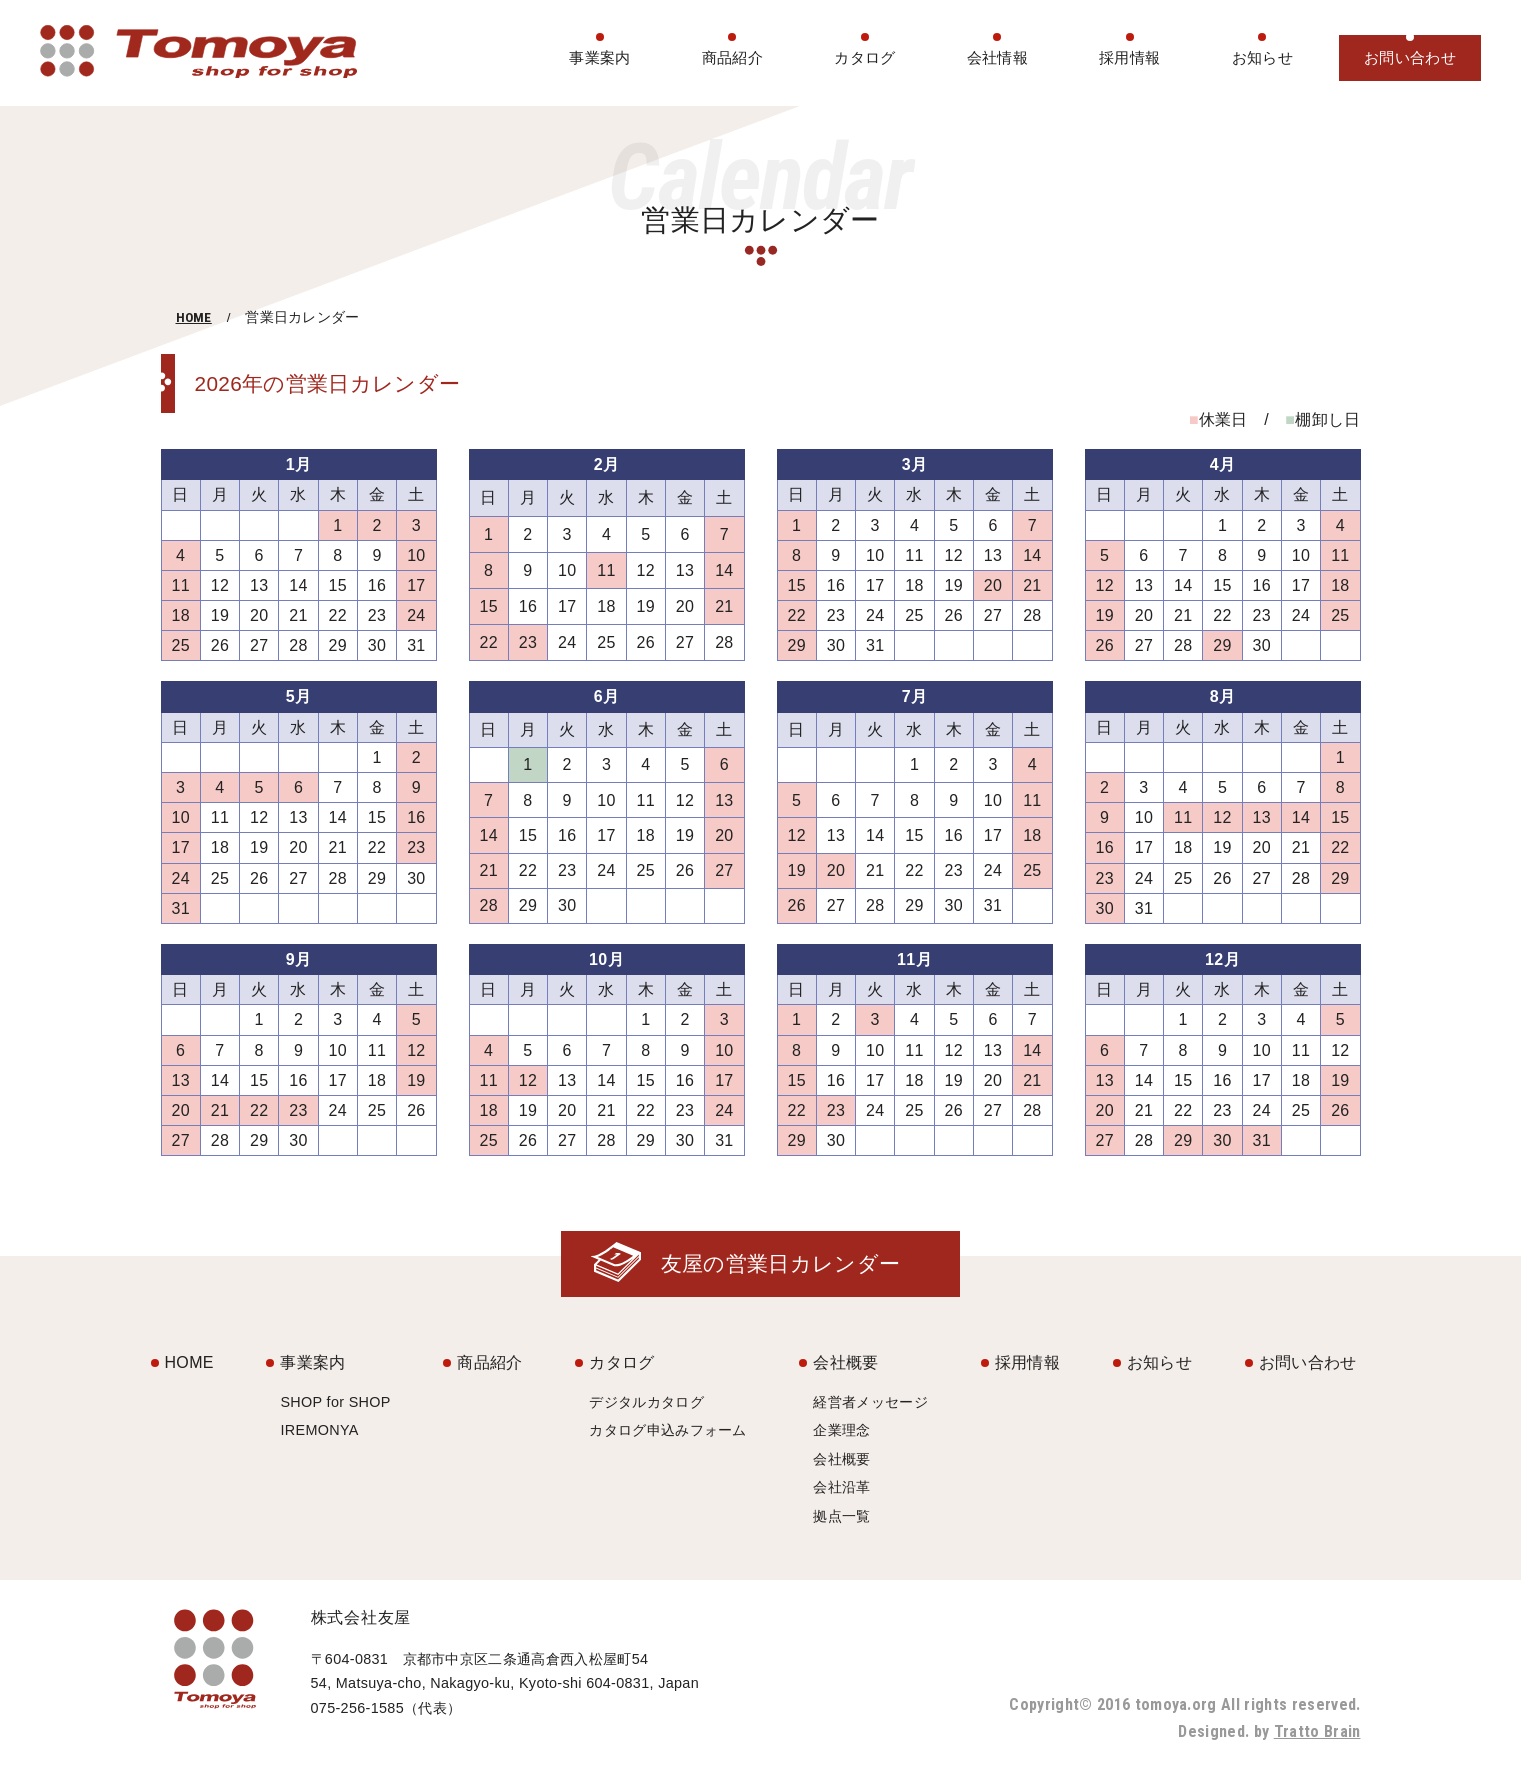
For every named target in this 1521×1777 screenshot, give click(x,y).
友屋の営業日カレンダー (781, 1263)
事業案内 (599, 57)
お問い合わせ (1410, 57)
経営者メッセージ (870, 1402)
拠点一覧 (841, 1516)
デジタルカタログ (646, 1402)
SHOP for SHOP (335, 1402)
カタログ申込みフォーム (668, 1430)
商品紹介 (732, 57)
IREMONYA (319, 1430)
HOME (194, 317)
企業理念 (841, 1430)
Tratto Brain (1317, 1731)
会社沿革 (841, 1487)
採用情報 (1129, 57)
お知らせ (1262, 57)
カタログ (864, 57)
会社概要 (845, 1362)
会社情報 (997, 57)
